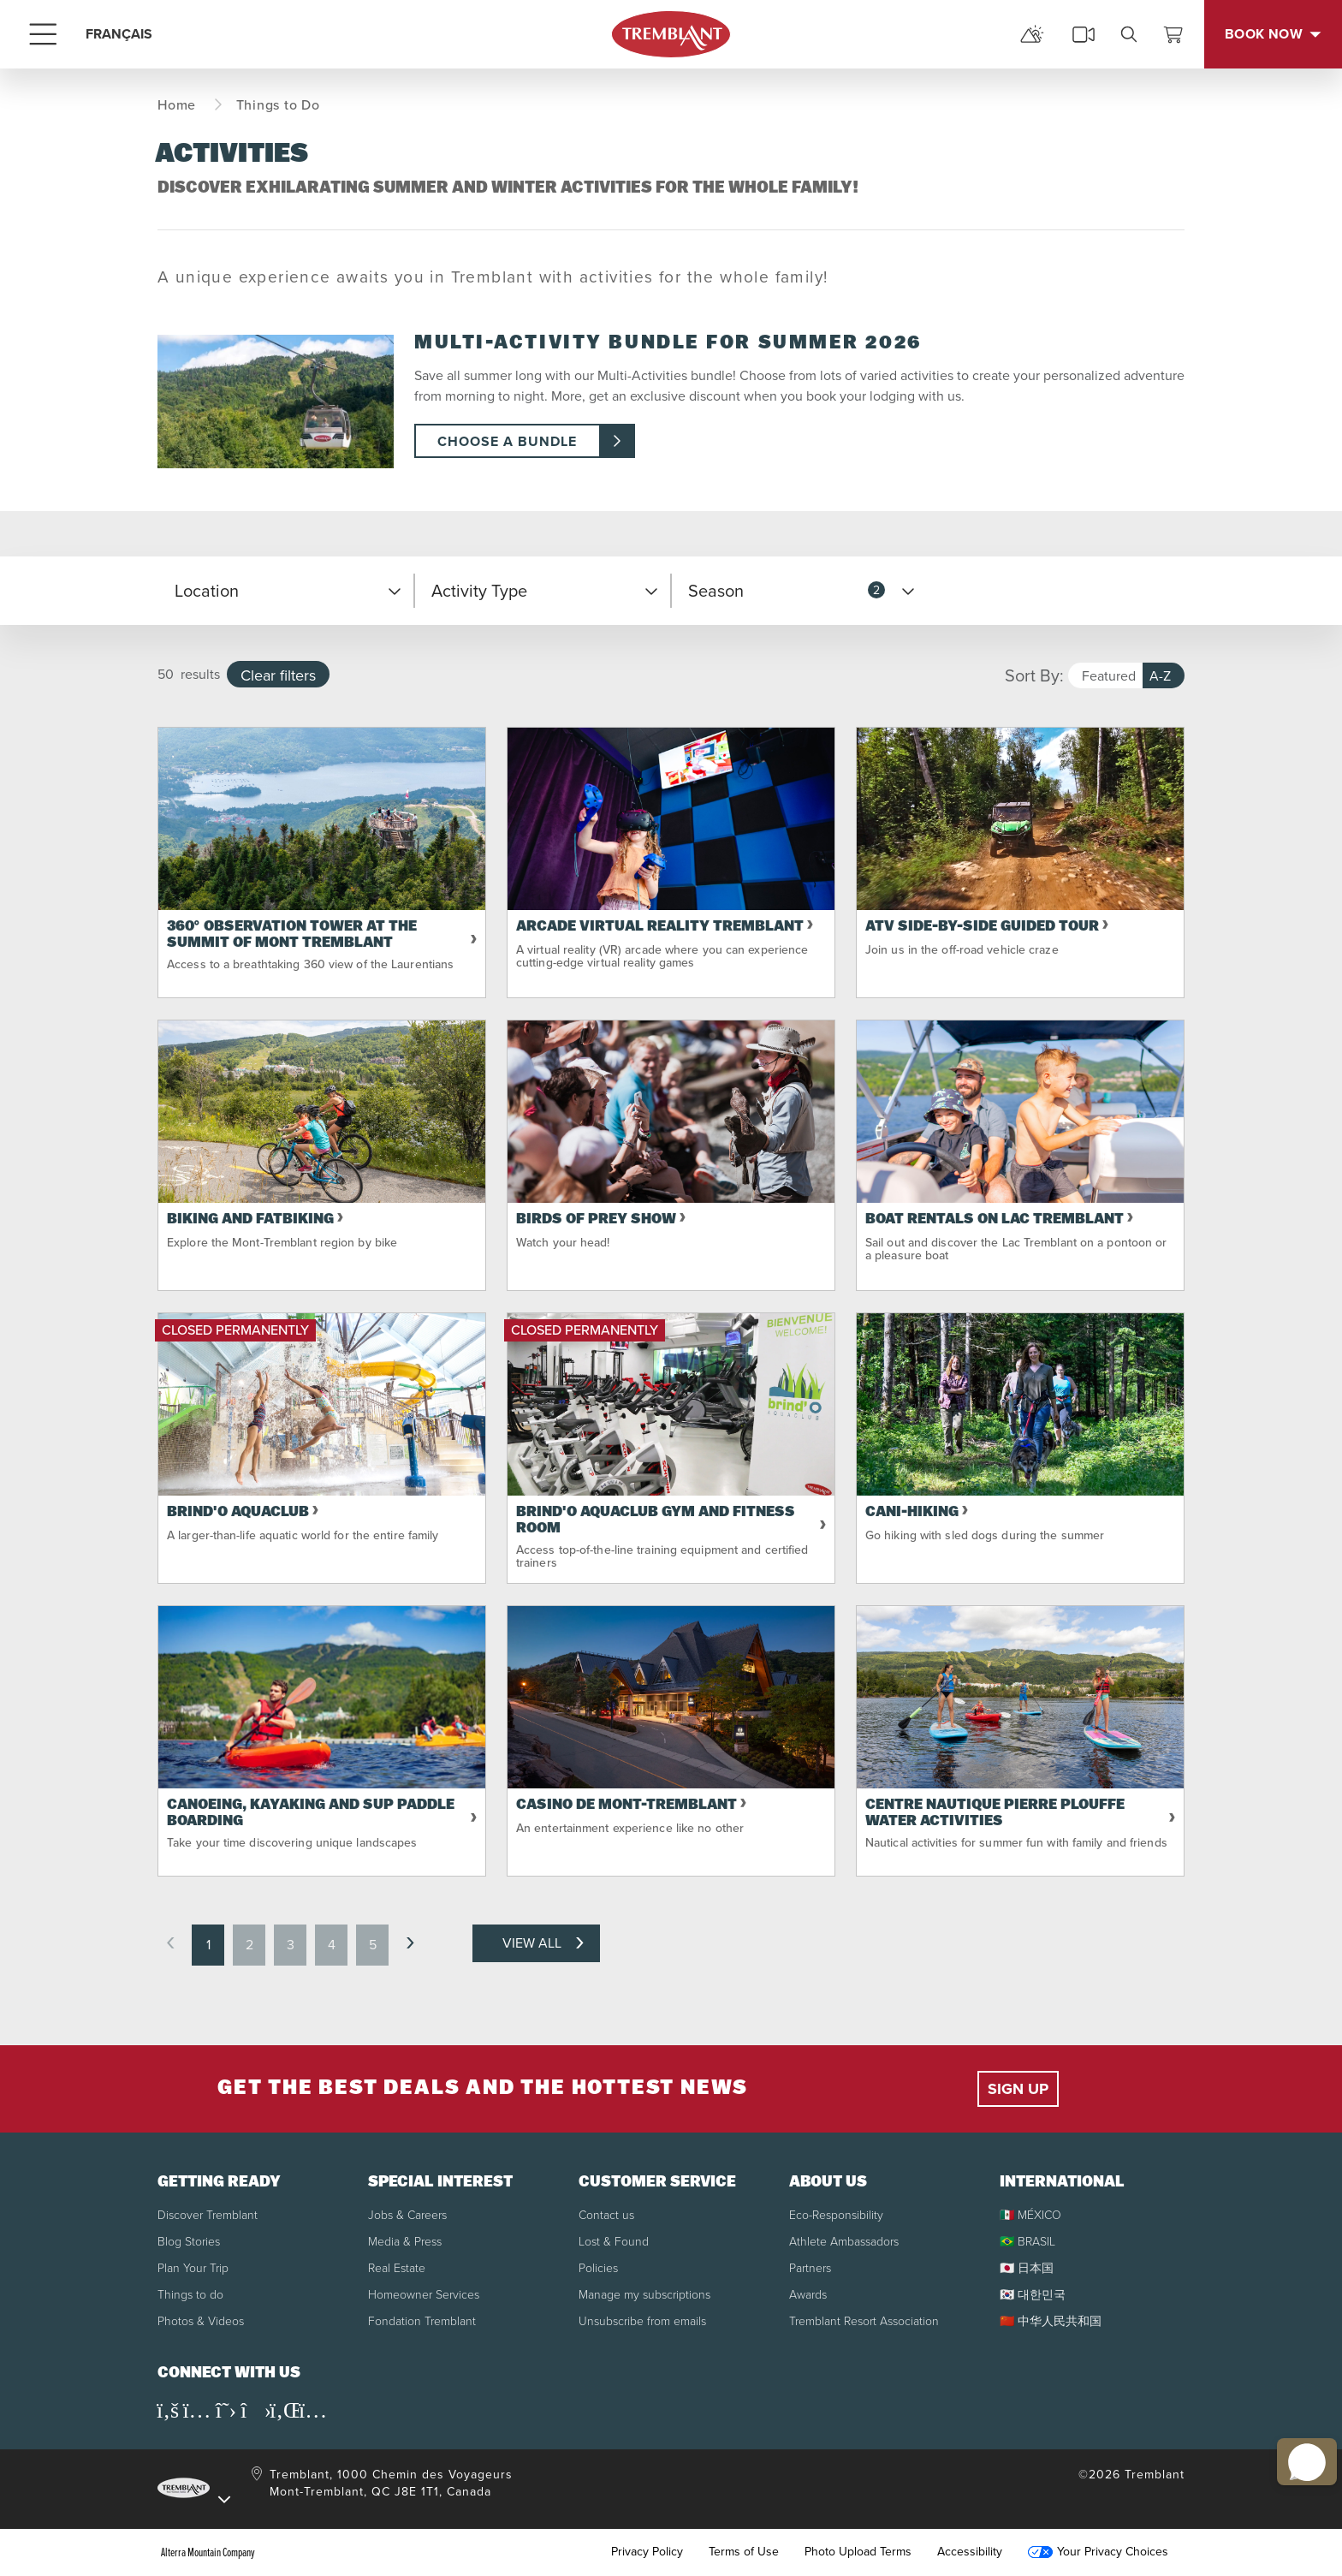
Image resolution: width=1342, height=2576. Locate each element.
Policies (598, 2268)
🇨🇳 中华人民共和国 (1051, 2321)
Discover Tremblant (207, 2215)
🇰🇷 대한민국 (1033, 2295)
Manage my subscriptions (644, 2295)
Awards (808, 2295)
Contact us (606, 2215)
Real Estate (396, 2268)
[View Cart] (1173, 34)
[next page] (410, 1943)
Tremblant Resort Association (864, 2321)
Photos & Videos (200, 2321)
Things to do (190, 2295)
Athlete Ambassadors (844, 2242)
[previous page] (170, 1943)
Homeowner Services (423, 2295)
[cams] (1083, 34)
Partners (810, 2268)
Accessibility (969, 2552)
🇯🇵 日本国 (1027, 2268)
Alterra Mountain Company (208, 2552)
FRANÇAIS (119, 34)
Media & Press (405, 2242)
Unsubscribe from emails (642, 2321)
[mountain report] (1032, 34)
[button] (285, 590)
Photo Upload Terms (858, 2552)
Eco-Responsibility (836, 2215)
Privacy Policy (647, 2552)
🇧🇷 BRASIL (1027, 2242)
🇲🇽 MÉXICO (1030, 2215)
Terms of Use (744, 2552)
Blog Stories (188, 2242)
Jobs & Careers (407, 2215)
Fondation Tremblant (422, 2321)
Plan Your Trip (193, 2268)
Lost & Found (614, 2242)
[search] (1129, 34)
